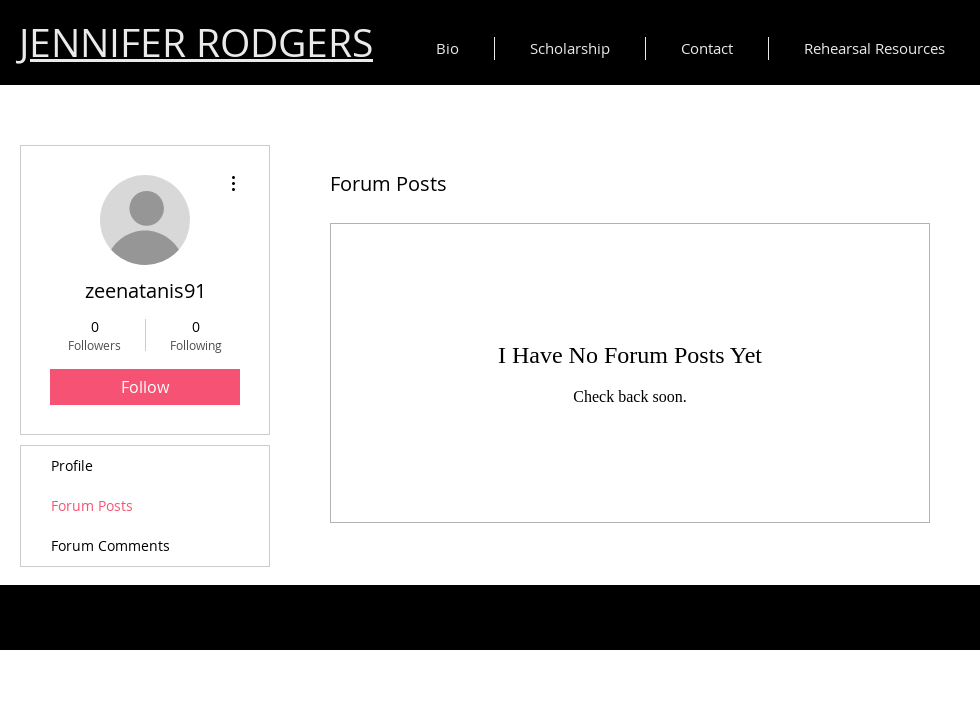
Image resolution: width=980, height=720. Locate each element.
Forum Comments (110, 545)
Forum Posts (92, 505)
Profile (72, 465)
